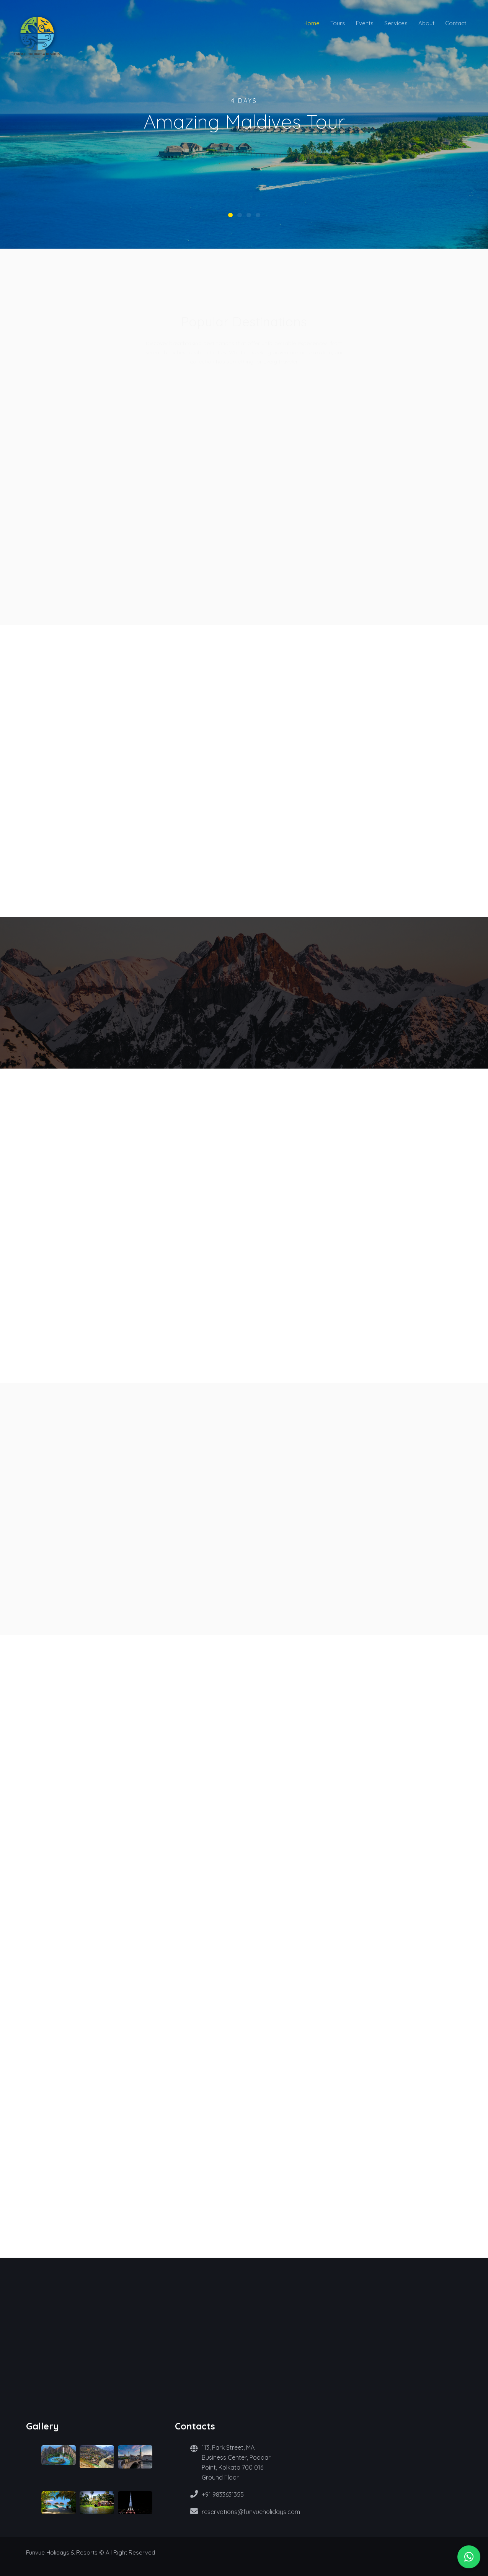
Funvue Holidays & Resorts (62, 2552)
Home (312, 23)
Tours (337, 23)
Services (396, 23)
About (426, 23)
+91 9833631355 (223, 2494)
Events (365, 23)
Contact (455, 23)
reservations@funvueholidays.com (251, 2512)
